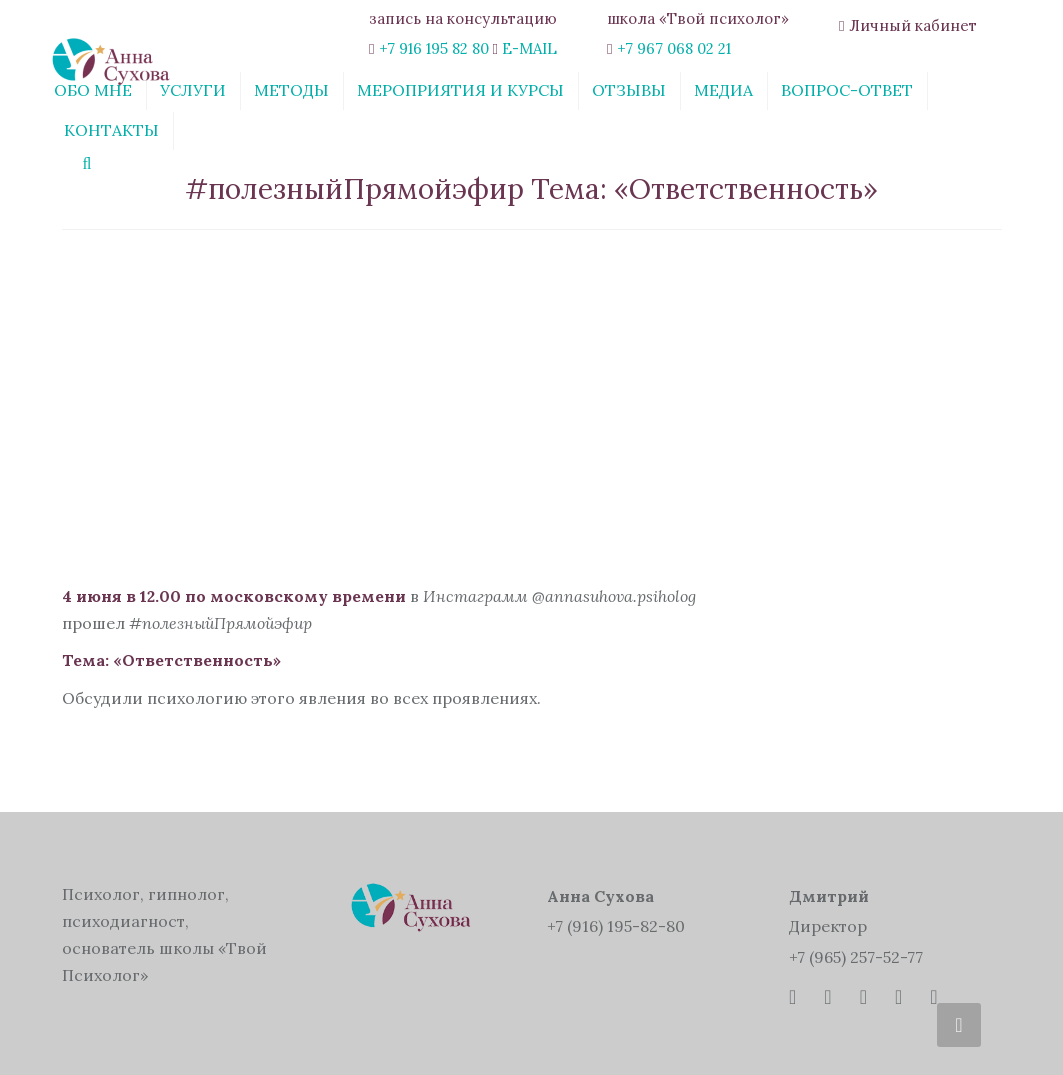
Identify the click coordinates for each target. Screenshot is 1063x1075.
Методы (291, 90)
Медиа (723, 90)
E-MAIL (529, 48)
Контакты (111, 130)
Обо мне (93, 90)
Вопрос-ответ (847, 90)
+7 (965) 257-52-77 (856, 957)
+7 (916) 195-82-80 (616, 926)
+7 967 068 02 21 (674, 48)
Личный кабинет (913, 25)
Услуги (193, 90)
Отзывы (629, 90)
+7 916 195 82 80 (434, 48)
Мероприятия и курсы (460, 90)
